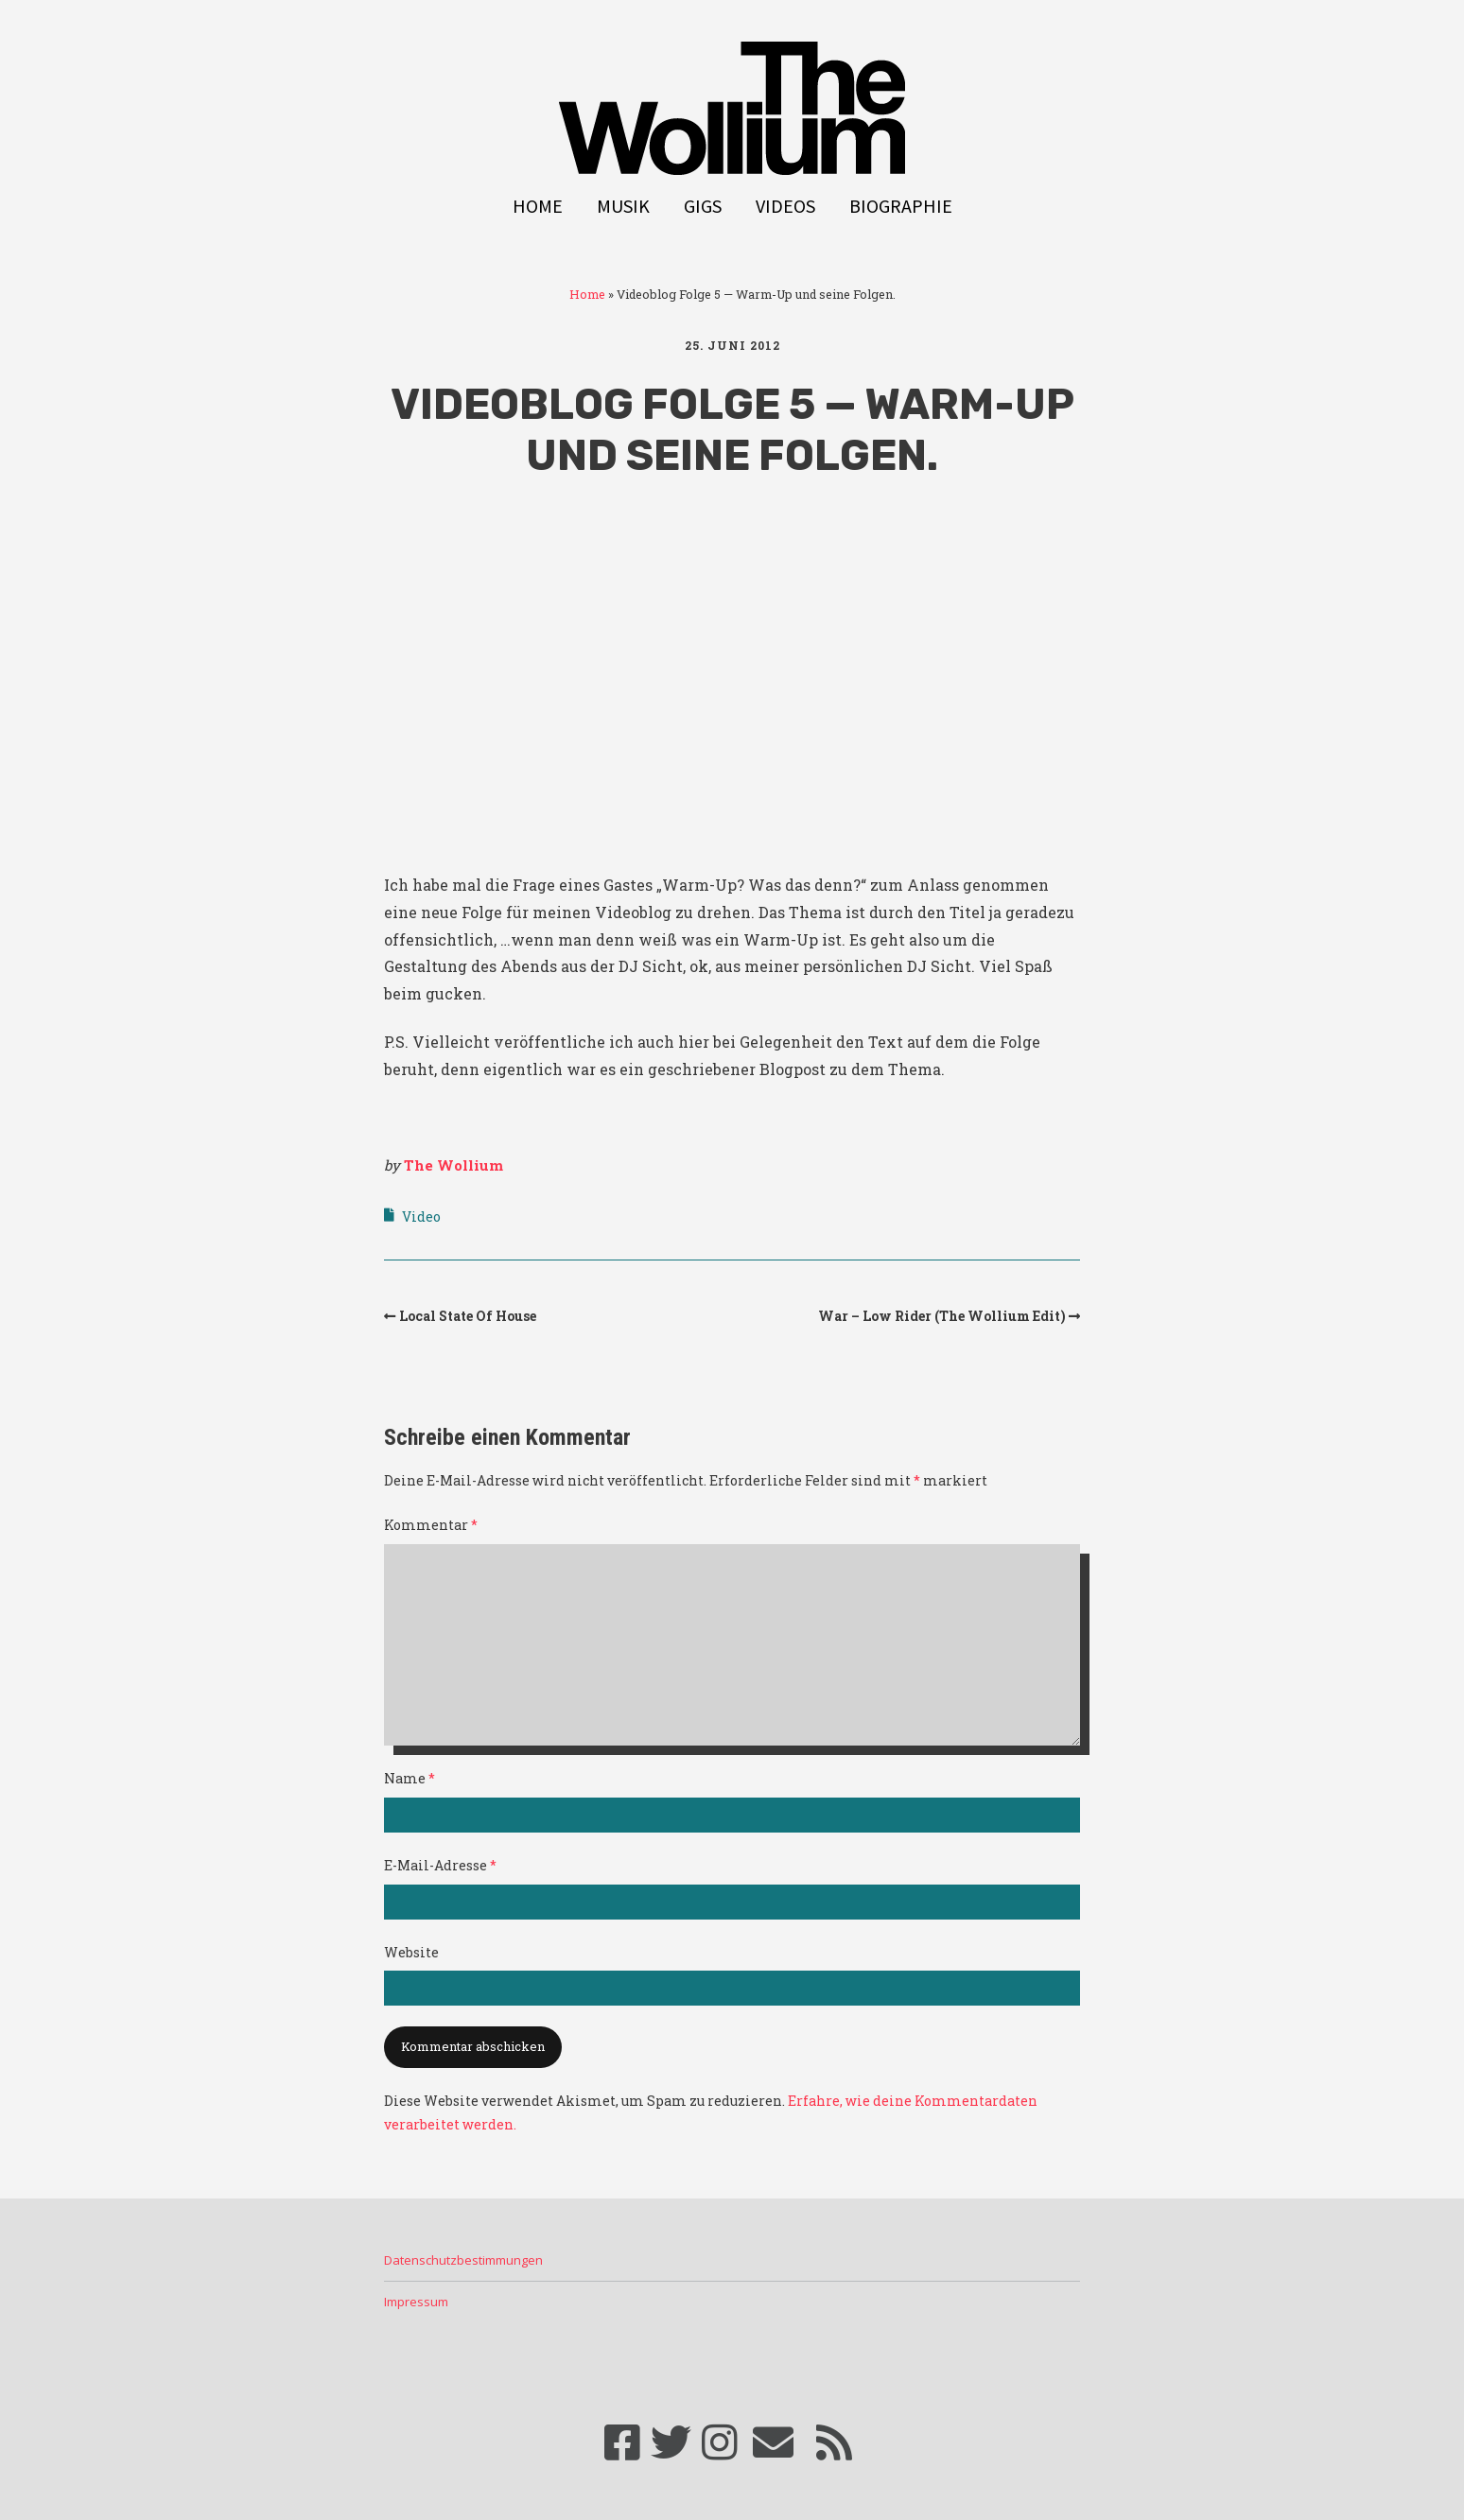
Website (411, 1952)
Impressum (416, 2301)
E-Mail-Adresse (440, 1865)
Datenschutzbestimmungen (463, 2259)
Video (421, 1216)
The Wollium (453, 1165)
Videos (785, 206)
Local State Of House (467, 1316)
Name (409, 1778)
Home (538, 206)
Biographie (900, 206)
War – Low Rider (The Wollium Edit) (942, 1316)
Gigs (703, 206)
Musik (623, 206)
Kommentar (431, 1525)
